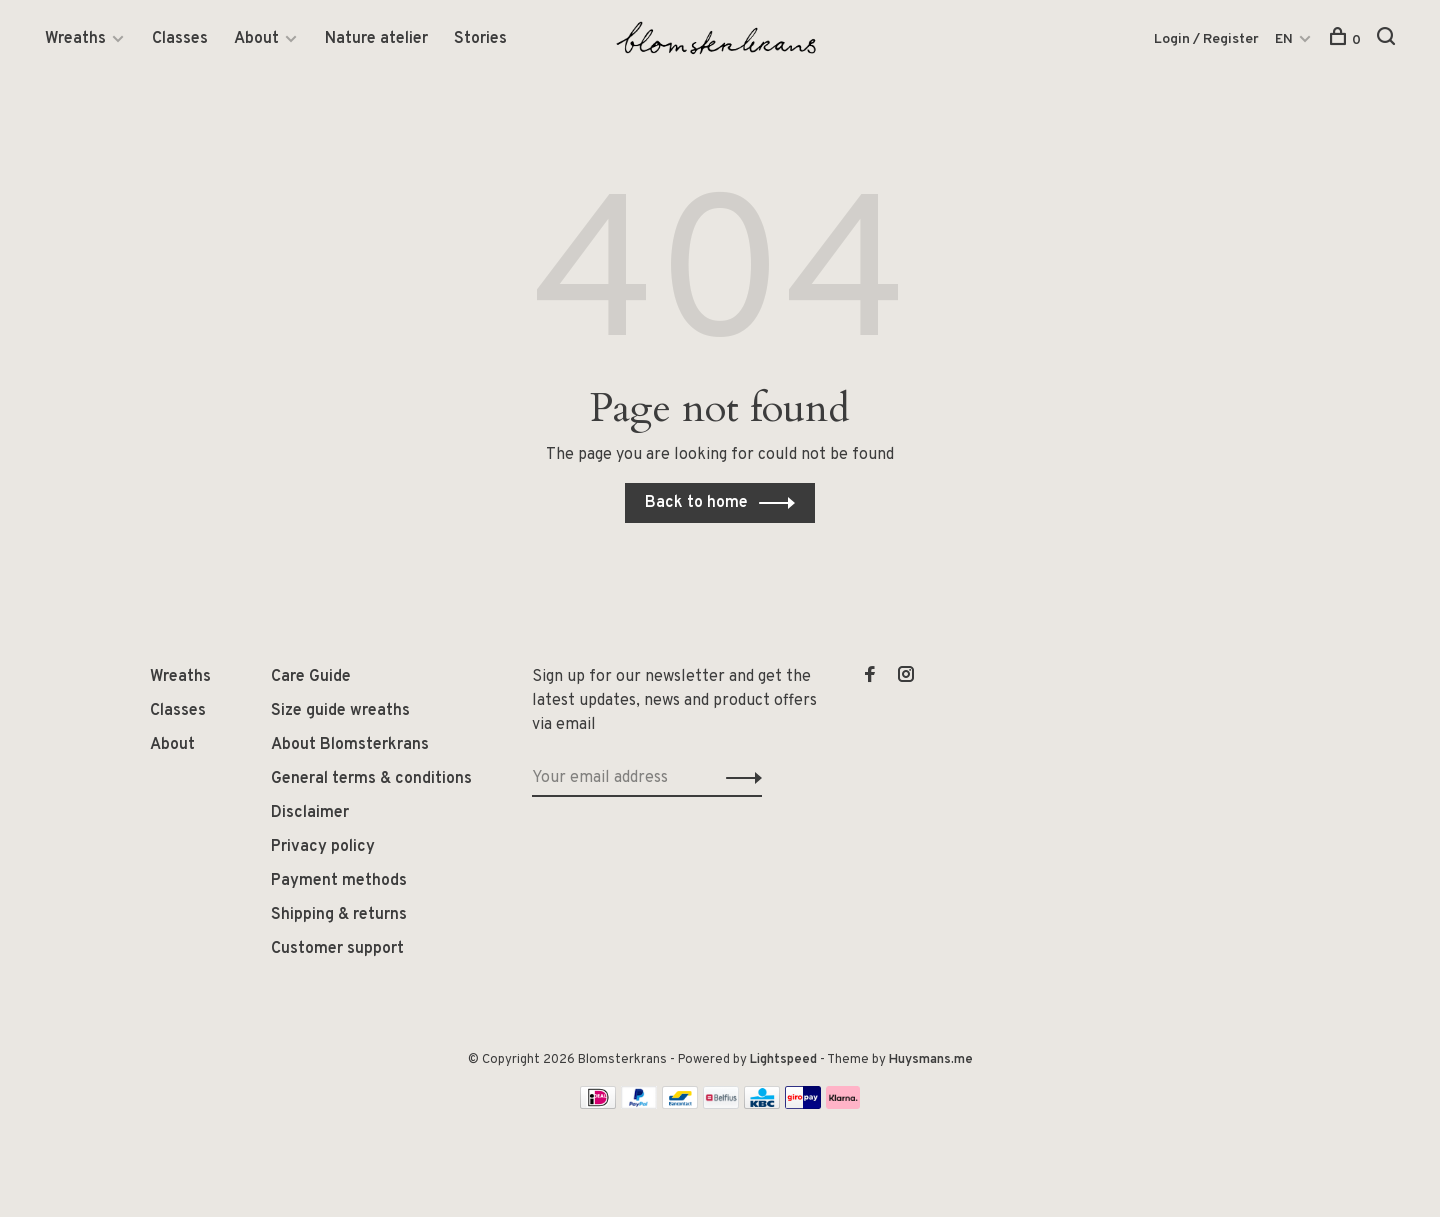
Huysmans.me (931, 1060)
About (256, 39)
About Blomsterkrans (350, 745)
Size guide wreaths (340, 711)
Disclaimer (310, 813)
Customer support (337, 949)
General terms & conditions (371, 779)
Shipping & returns (339, 915)
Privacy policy (323, 847)
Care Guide (311, 677)
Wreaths (75, 39)
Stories (480, 39)
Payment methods (339, 881)
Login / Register (1206, 39)
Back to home (696, 503)
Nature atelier (376, 39)
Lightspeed (783, 1060)
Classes (180, 39)
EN (1284, 39)
